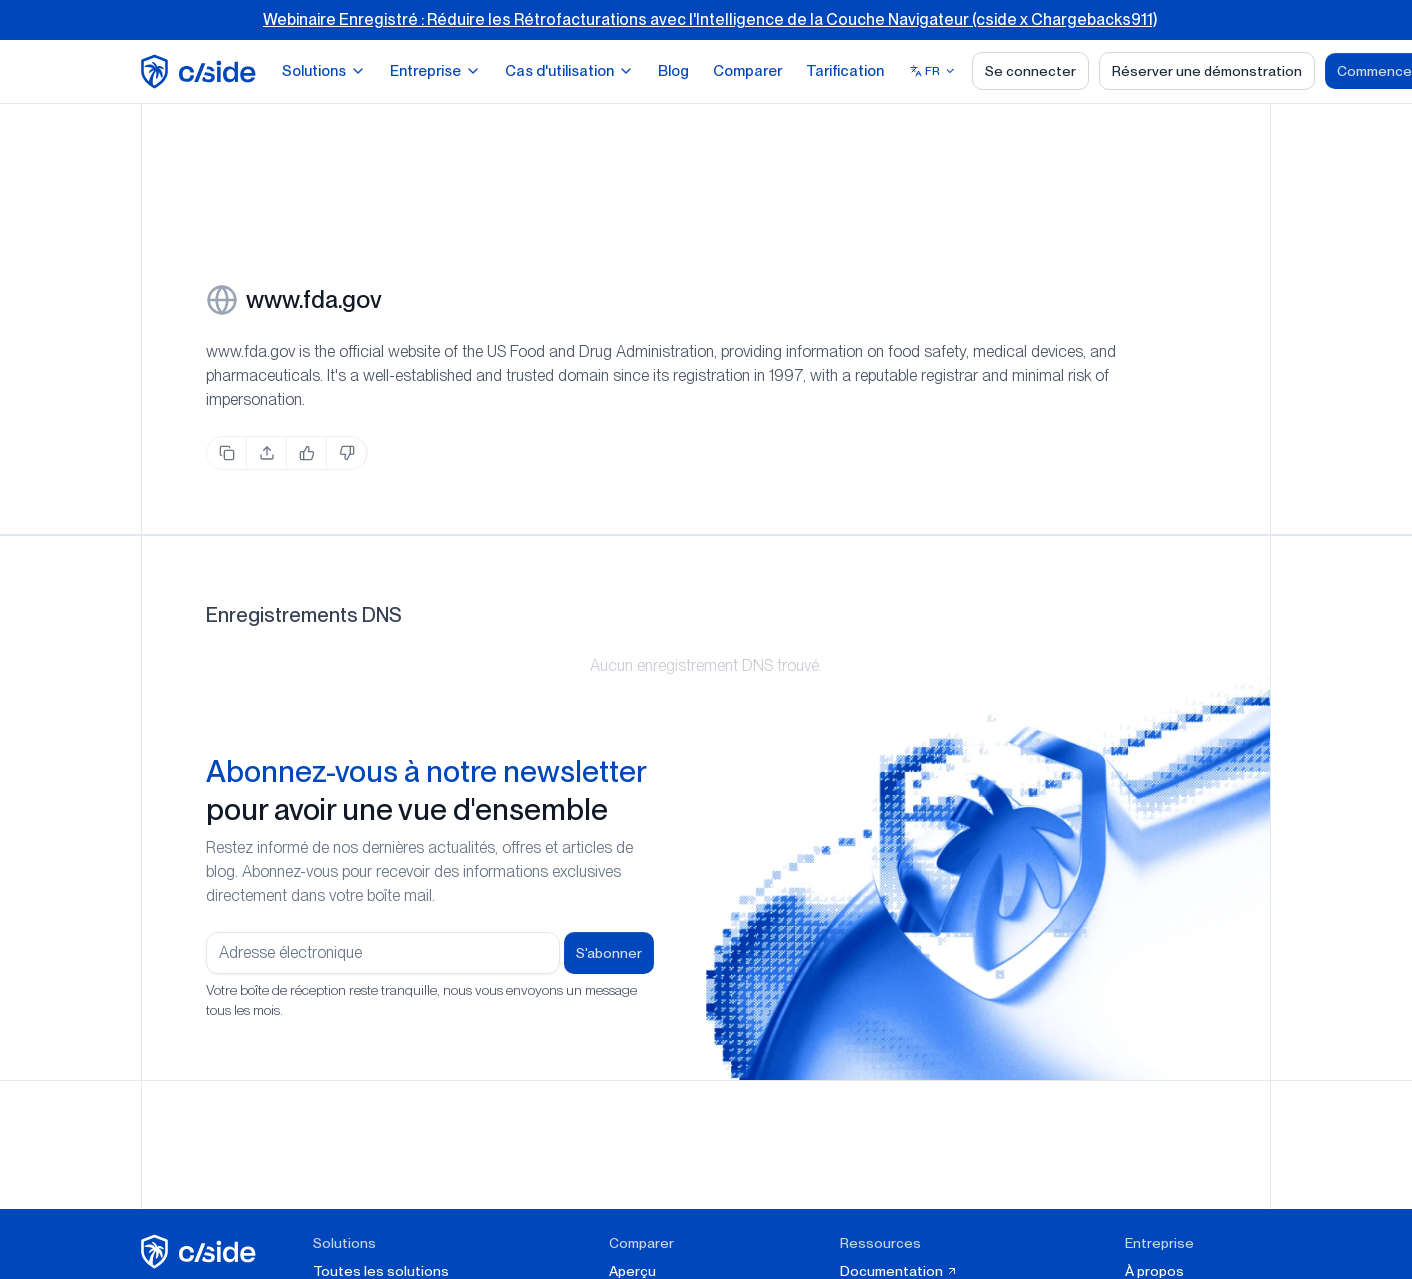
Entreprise (435, 71)
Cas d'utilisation (569, 71)
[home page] (201, 71)
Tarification (845, 71)
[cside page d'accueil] (201, 1251)
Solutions (324, 71)
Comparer (747, 71)
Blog (673, 71)
